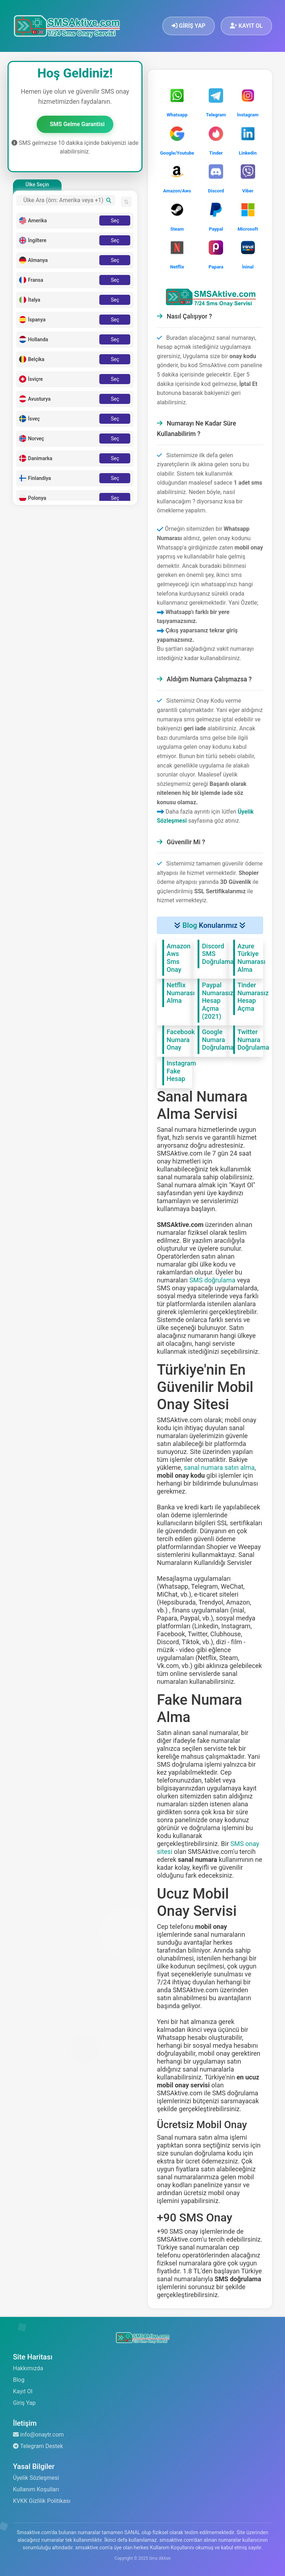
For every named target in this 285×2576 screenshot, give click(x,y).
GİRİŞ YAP (188, 25)
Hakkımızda (28, 2368)
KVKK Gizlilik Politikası (42, 2500)
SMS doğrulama (212, 1280)
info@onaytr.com (38, 2434)
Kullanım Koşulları (36, 2489)
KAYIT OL (246, 25)
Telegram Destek (38, 2446)
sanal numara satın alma (219, 1467)
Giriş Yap (24, 2402)
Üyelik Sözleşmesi (36, 2477)
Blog (189, 925)
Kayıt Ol (22, 2391)
